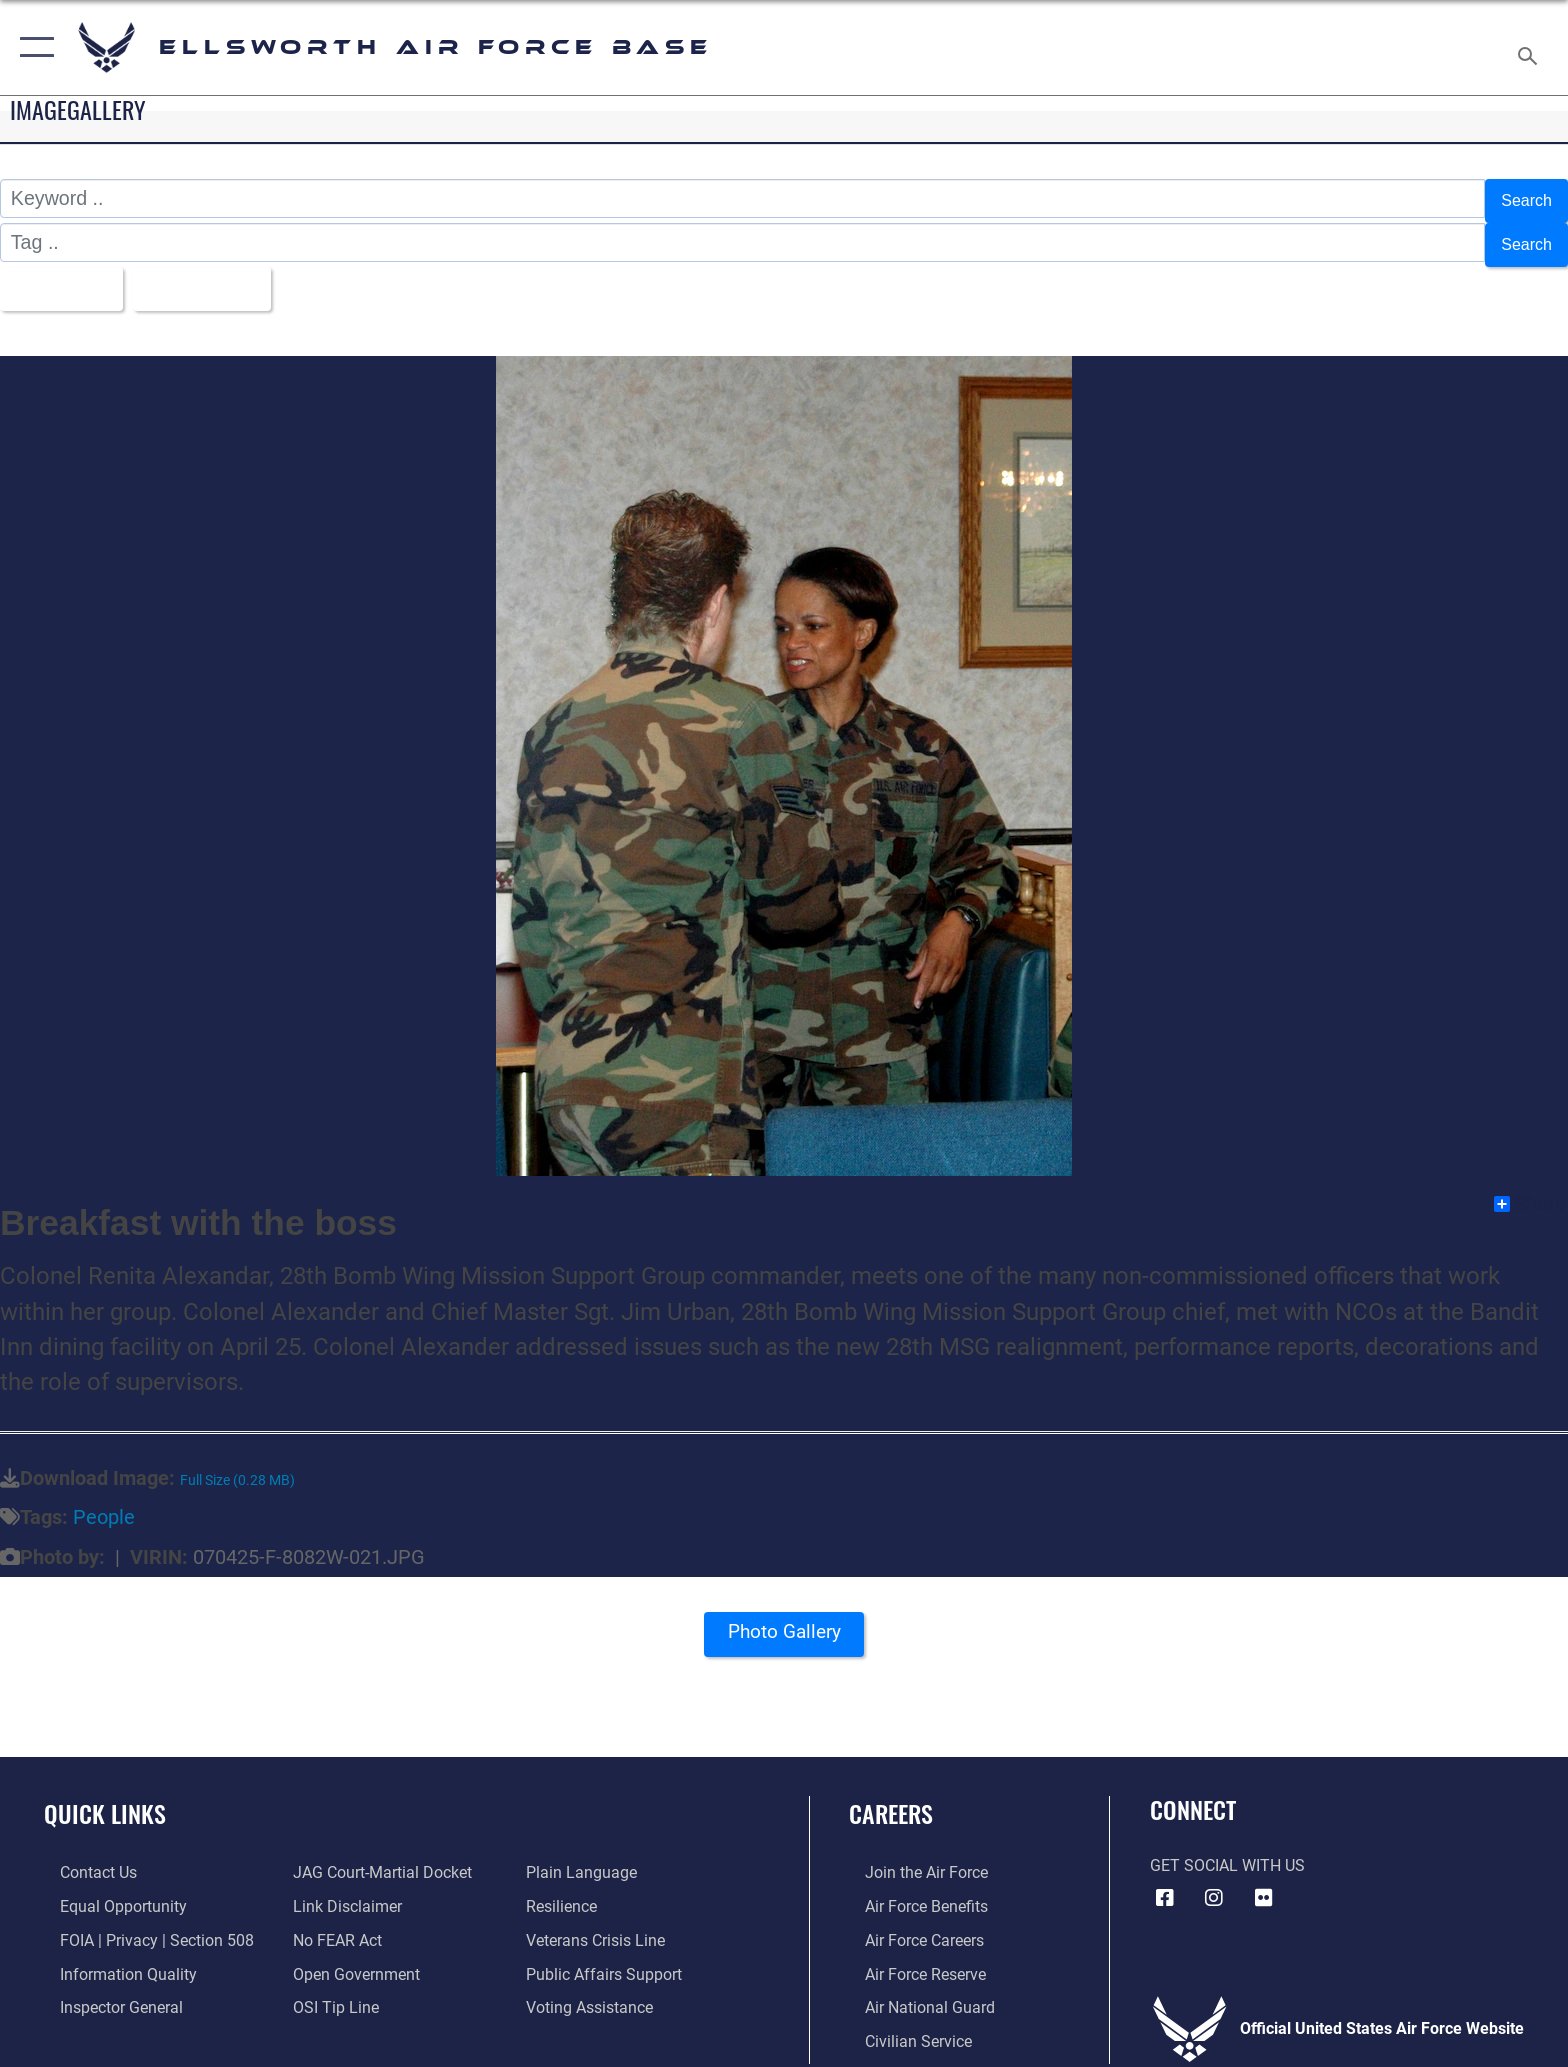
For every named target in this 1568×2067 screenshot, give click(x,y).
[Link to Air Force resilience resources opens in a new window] (566, 1891)
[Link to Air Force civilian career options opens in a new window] (902, 2025)
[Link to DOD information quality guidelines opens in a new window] (112, 1958)
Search (1521, 198)
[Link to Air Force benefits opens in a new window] (910, 1891)
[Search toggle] (1530, 48)
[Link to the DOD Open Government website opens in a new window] (351, 1958)
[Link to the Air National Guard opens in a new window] (914, 1992)
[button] (32, 47)
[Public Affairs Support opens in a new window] (609, 1958)
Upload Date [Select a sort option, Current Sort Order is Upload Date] (227, 276)
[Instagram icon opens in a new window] (1214, 1883)
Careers (891, 1799)
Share (1530, 1190)
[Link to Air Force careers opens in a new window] (908, 1925)
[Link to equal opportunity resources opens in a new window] (107, 1891)
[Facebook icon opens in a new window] (1165, 1883)
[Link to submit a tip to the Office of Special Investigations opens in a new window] (331, 1992)
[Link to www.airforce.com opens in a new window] (910, 1858)
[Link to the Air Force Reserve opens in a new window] (909, 1958)
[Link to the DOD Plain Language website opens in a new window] (586, 1858)
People (104, 1503)
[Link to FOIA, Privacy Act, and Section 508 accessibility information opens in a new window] (141, 1925)
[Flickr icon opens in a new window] (1264, 1883)
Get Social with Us (1227, 1851)
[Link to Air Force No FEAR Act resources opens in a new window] (332, 1925)
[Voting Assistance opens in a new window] (594, 1992)
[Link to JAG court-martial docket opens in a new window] (377, 1858)
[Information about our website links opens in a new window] (342, 1891)
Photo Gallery (784, 1624)
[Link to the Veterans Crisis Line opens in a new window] (600, 1925)
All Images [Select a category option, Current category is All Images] (64, 276)
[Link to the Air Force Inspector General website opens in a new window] (105, 1992)
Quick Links (105, 1799)
